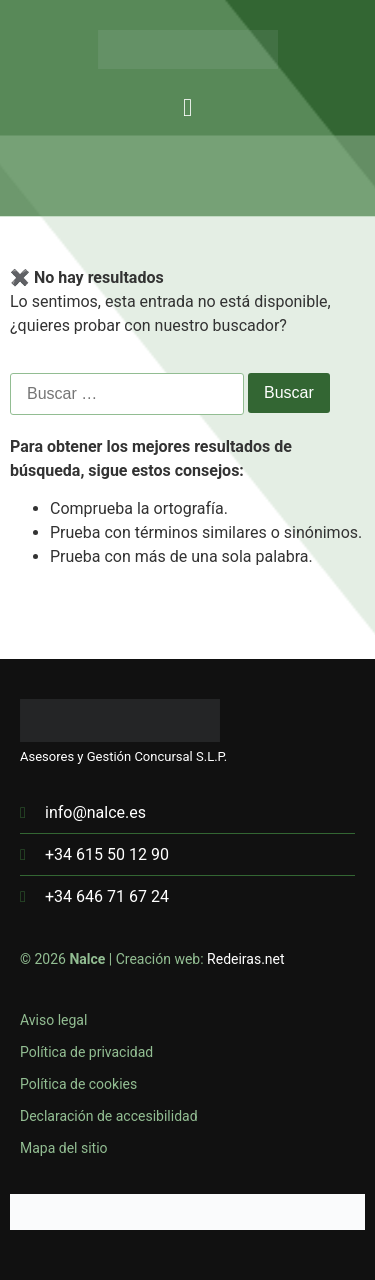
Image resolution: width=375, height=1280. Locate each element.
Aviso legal (53, 1020)
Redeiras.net (246, 959)
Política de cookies (78, 1084)
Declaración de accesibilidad (109, 1116)
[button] (188, 108)
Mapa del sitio (64, 1148)
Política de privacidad (86, 1052)
